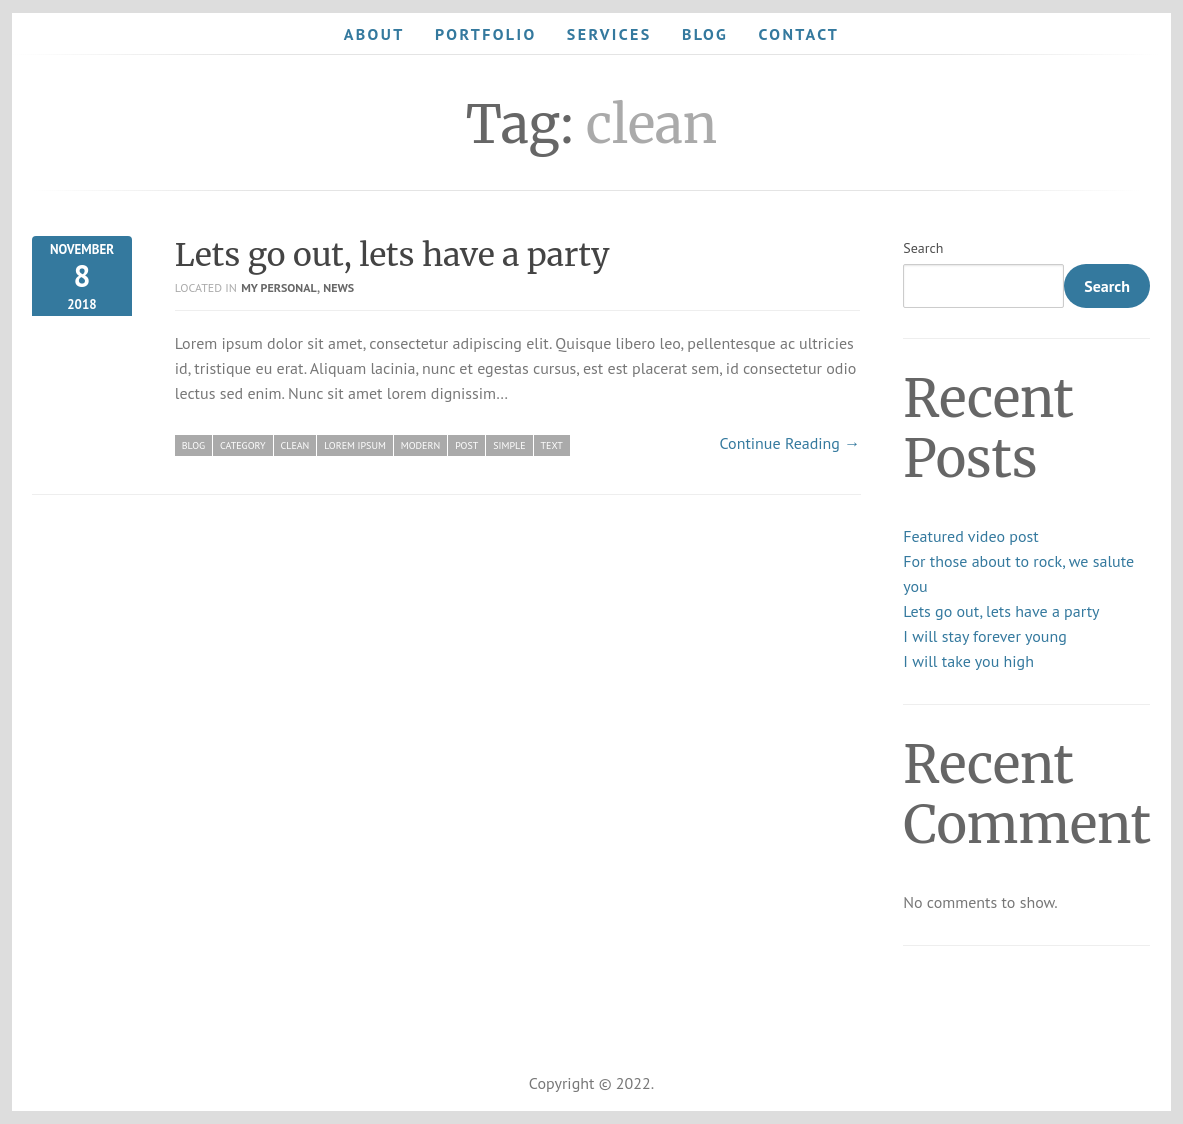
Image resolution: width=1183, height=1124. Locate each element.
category (242, 445)
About (374, 34)
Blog (705, 34)
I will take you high (968, 661)
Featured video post (970, 536)
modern (420, 445)
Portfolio (486, 34)
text (552, 445)
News (338, 287)
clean (295, 445)
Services (609, 34)
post (466, 445)
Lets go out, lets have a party (392, 255)
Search (923, 248)
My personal (278, 287)
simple (509, 445)
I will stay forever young (985, 636)
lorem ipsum (354, 445)
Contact (799, 34)
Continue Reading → (790, 443)
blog (193, 445)
